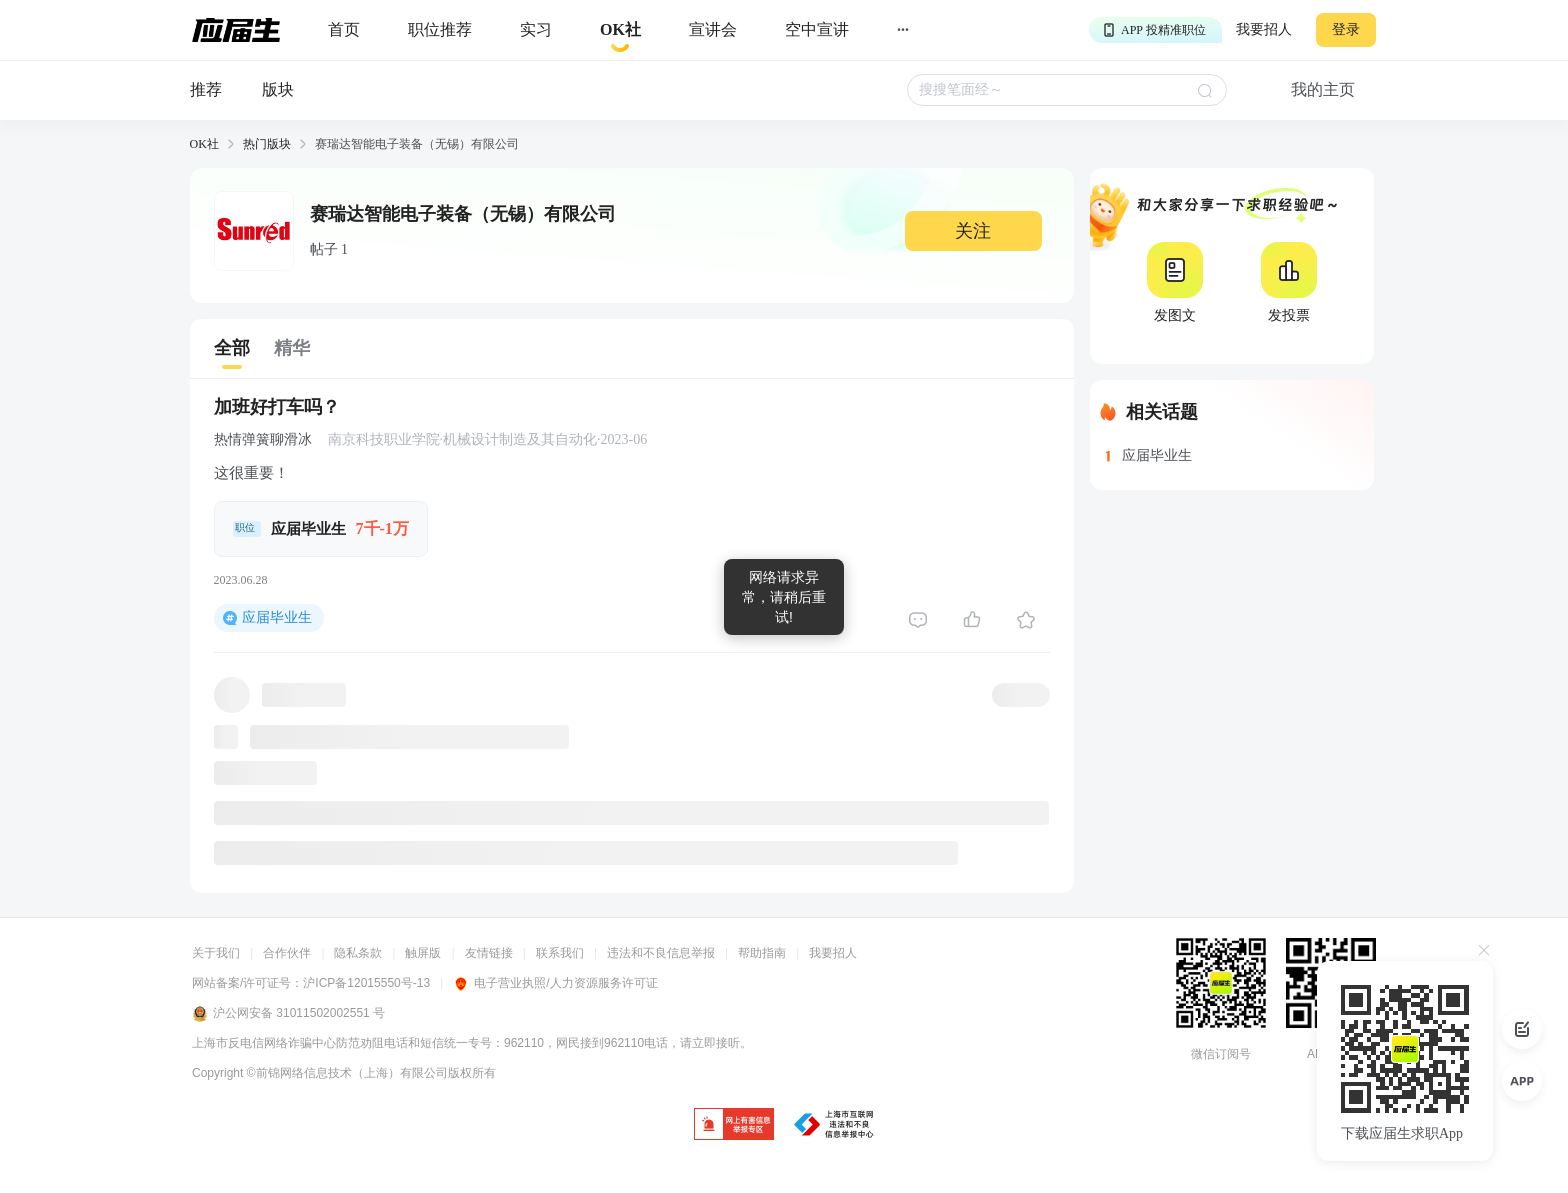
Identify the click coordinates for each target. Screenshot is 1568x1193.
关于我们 (216, 953)
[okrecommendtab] (620, 30)
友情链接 (489, 953)
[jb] (734, 1125)
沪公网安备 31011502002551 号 (288, 1014)
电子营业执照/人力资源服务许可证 (555, 983)
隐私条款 (358, 953)
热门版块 (267, 144)
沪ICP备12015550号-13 (366, 983)
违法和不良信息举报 (661, 953)
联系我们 (560, 953)
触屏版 (423, 953)
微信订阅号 (1221, 1054)
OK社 (204, 144)
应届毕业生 (277, 617)
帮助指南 (762, 953)
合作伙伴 (287, 953)
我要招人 (1264, 29)
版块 (278, 89)
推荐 (206, 89)
